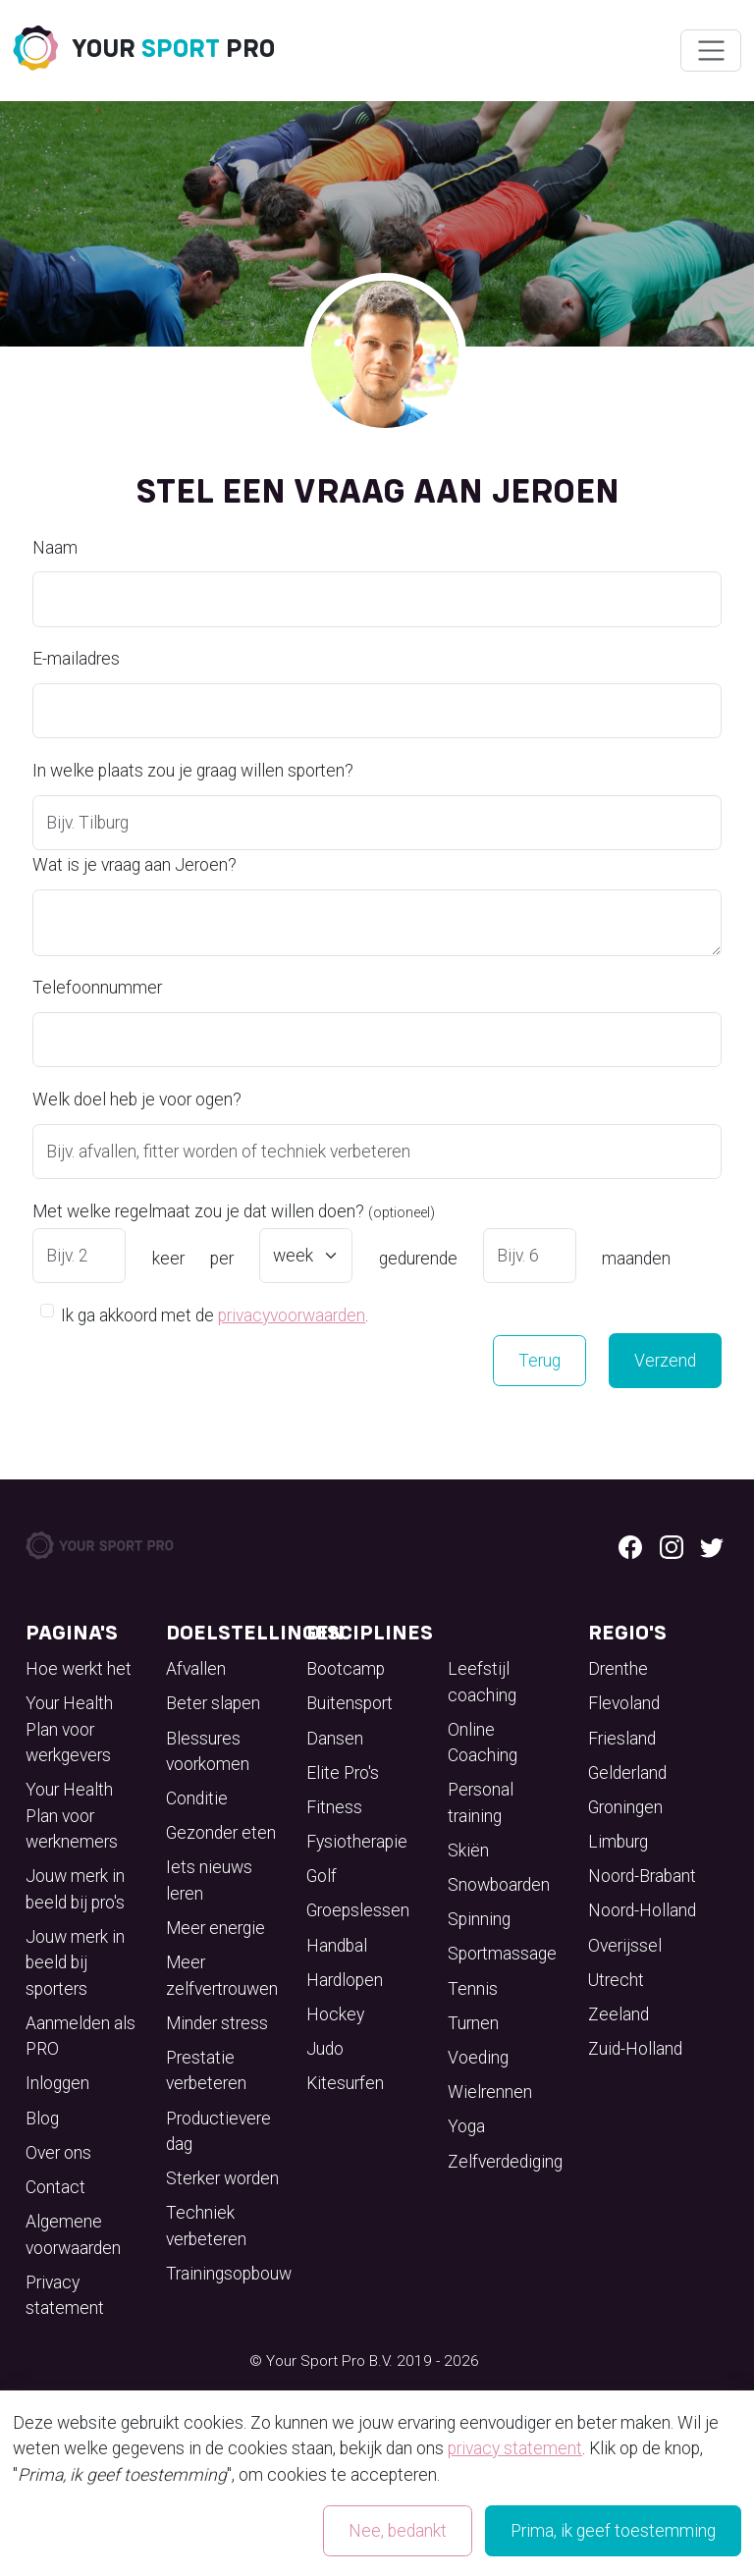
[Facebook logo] (630, 1545)
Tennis (473, 1989)
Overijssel (625, 1946)
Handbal (336, 1946)
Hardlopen (344, 1980)
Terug (539, 1360)
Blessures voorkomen (207, 1751)
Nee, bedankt (398, 2531)
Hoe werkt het (79, 1669)
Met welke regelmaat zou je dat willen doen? (233, 1211)
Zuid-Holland (635, 2049)
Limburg (618, 1842)
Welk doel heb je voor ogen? (137, 1099)
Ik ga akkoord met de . (214, 1314)
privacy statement (515, 2448)
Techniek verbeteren (206, 2225)
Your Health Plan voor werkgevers (69, 1729)
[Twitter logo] (712, 1545)
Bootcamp (345, 1669)
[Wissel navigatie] (710, 51)
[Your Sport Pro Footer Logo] (101, 1544)
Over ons (58, 2153)
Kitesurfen (345, 2083)
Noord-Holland (642, 1910)
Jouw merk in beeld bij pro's (75, 1888)
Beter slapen (213, 1703)
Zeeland (618, 2014)
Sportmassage (502, 1953)
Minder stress (217, 2023)
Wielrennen (490, 2092)
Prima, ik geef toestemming (613, 2531)
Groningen (625, 1807)
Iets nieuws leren (209, 1880)
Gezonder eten (221, 1833)
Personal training (480, 1802)
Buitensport (349, 1703)
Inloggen (57, 2083)
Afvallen (196, 1669)
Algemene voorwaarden (73, 2234)
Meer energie (215, 1928)
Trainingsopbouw (229, 2273)
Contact (55, 2187)
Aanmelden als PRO (80, 2036)
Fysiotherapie (356, 1842)
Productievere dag (218, 2131)
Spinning (479, 1919)
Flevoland (624, 1703)
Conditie (197, 1798)
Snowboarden (499, 1885)
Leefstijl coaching (482, 1681)
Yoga (466, 2126)
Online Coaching (482, 1742)
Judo (325, 2049)
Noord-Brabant (642, 1876)
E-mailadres (76, 659)
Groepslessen (357, 1910)
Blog (42, 2118)
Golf (321, 1876)
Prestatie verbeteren (206, 2070)
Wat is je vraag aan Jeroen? (134, 865)
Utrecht (616, 1980)
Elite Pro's (342, 1773)
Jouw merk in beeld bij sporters (75, 1963)
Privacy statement (65, 2295)
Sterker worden (222, 2178)
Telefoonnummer (97, 987)
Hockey (335, 2014)
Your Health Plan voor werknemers (72, 1816)
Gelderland (627, 1773)
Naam (55, 548)
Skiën (468, 1850)
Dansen (334, 1738)
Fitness (334, 1807)
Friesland (622, 1738)
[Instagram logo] (671, 1545)
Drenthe (618, 1669)
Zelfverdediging (505, 2162)
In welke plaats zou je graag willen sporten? (192, 770)
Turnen (473, 2023)
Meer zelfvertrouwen (222, 1975)
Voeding (478, 2057)
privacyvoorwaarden (291, 1315)
